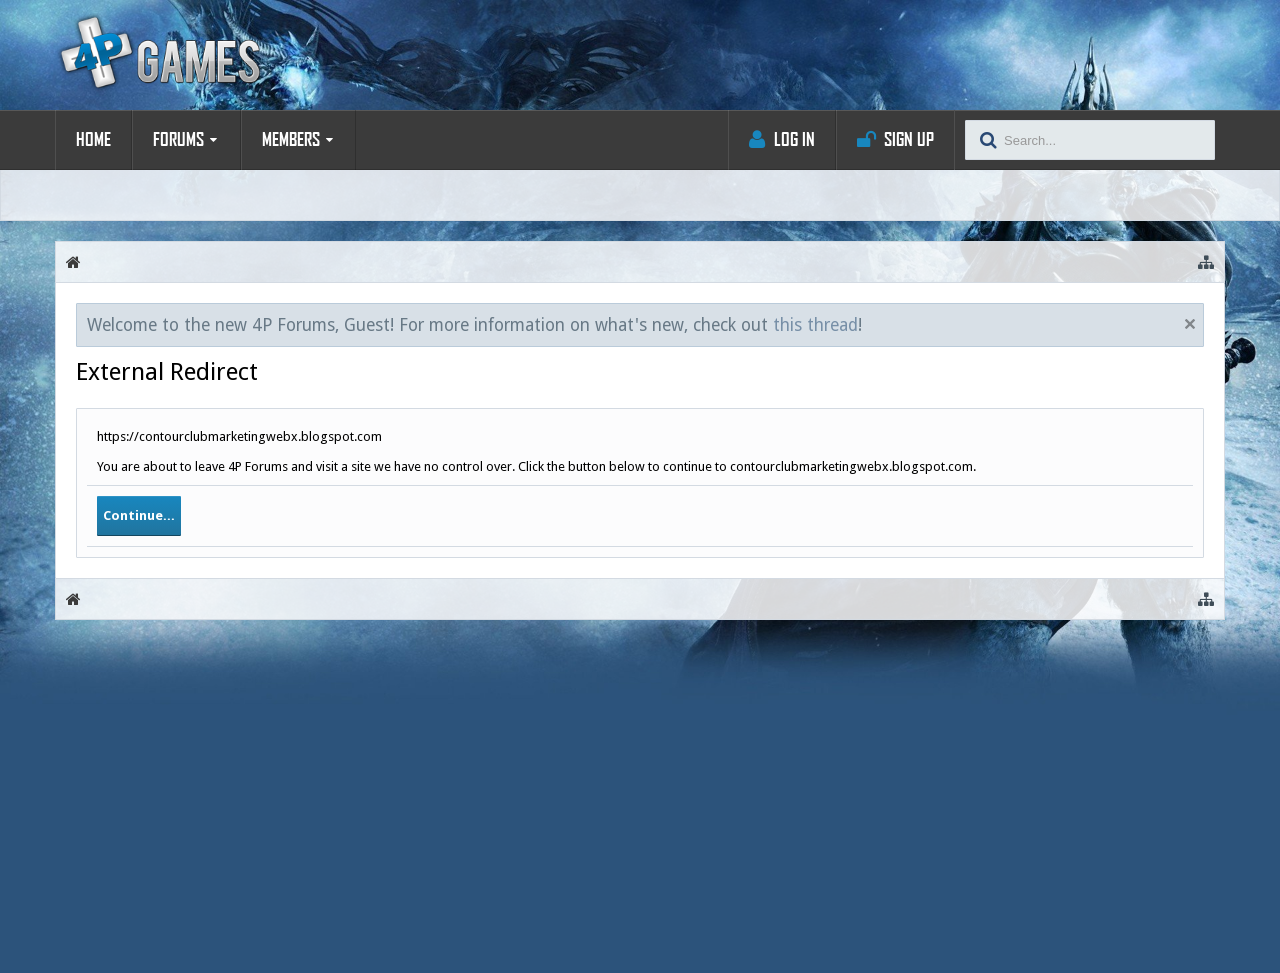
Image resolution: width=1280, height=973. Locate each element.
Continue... (139, 515)
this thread (815, 325)
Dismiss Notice (1190, 324)
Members (291, 140)
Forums (178, 140)
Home (93, 140)
